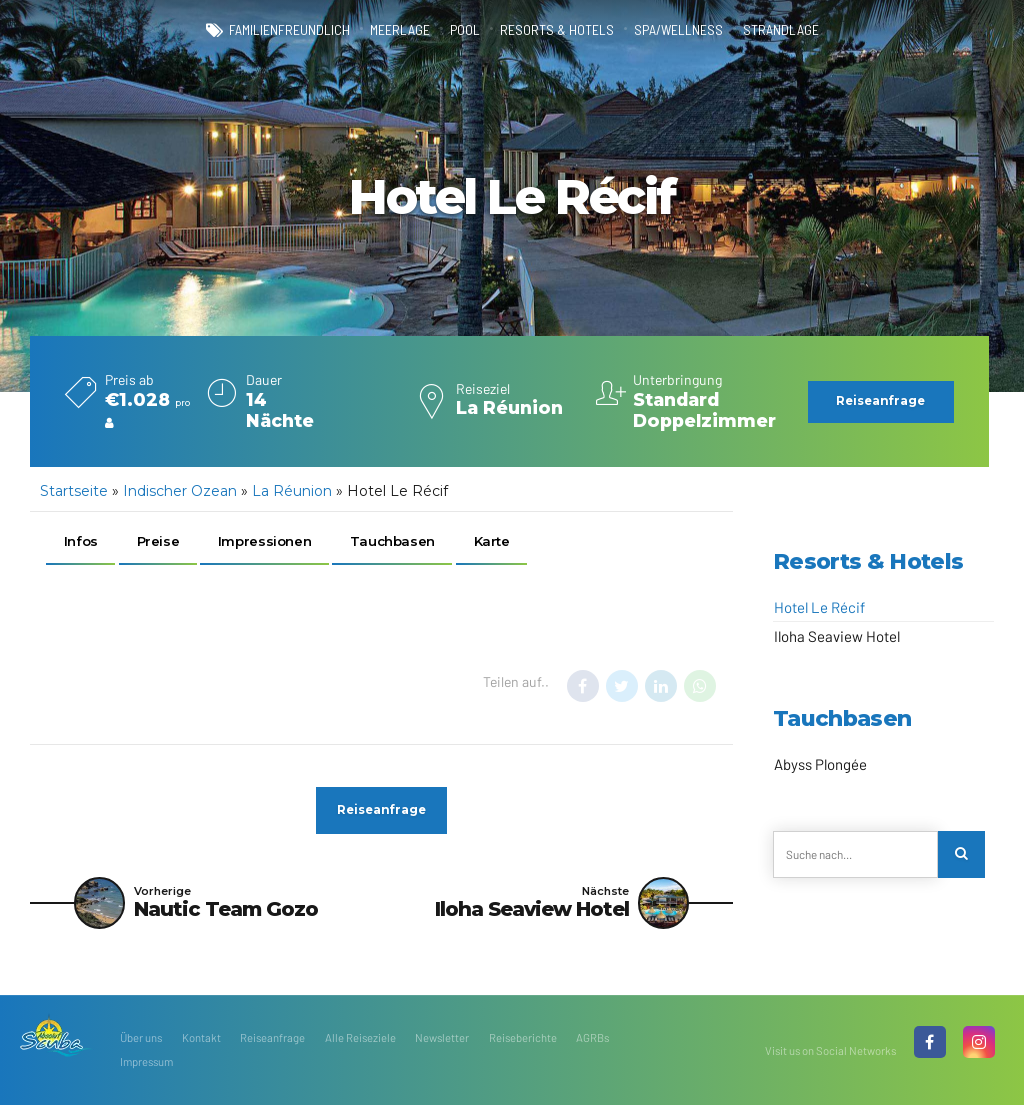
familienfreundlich (288, 30)
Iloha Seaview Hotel (837, 636)
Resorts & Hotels (557, 30)
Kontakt (201, 1042)
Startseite (74, 491)
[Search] (962, 855)
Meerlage (399, 30)
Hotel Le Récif (819, 607)
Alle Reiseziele (360, 1042)
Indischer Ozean (180, 491)
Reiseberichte (523, 1042)
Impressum (146, 1066)
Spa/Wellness (679, 30)
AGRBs (592, 1042)
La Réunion (292, 491)
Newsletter (442, 1042)
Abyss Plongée (820, 764)
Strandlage (782, 30)
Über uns (141, 1042)
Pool (465, 30)
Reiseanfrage (272, 1042)
